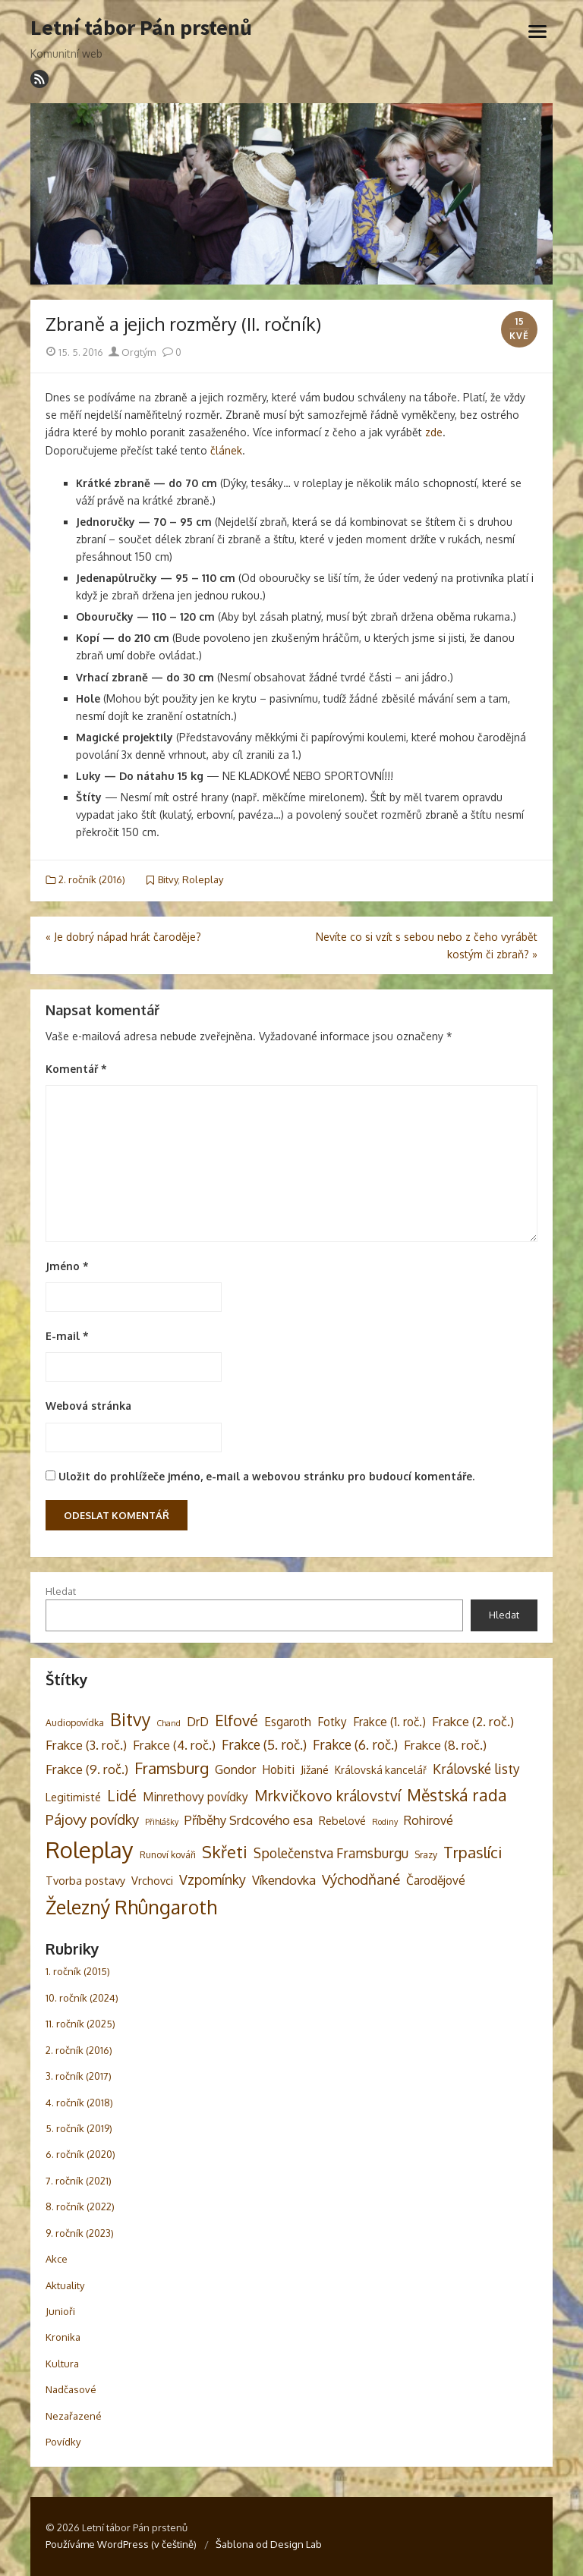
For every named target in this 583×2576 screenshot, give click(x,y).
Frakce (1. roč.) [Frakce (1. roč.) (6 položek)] (389, 1721)
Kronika (63, 2337)
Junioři (60, 2311)
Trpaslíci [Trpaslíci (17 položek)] (472, 1852)
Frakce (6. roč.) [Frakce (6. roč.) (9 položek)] (355, 1744)
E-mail (67, 1335)
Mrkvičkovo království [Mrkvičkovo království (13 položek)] (327, 1795)
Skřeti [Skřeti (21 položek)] (224, 1852)
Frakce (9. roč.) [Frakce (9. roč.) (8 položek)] (87, 1769)
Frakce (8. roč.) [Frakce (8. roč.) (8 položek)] (445, 1745)
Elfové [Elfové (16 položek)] (236, 1720)
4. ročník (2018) (79, 2102)
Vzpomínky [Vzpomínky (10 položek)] (212, 1879)
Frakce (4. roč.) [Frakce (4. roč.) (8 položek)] (174, 1745)
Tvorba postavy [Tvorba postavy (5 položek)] (85, 1880)
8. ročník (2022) (80, 2206)
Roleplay (202, 879)
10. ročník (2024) (82, 1998)
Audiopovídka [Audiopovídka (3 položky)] (75, 1722)
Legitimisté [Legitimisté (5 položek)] (73, 1797)
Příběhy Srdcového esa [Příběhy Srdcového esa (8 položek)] (248, 1820)
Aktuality (65, 2285)
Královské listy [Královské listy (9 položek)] (476, 1768)
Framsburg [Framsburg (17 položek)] (171, 1768)
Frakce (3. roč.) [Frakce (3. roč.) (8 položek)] (86, 1745)
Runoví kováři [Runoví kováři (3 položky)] (168, 1854)
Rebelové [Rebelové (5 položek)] (342, 1820)
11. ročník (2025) (80, 2024)
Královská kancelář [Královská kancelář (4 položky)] (381, 1769)
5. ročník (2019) (79, 2128)
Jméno (67, 1266)
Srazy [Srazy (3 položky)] (425, 1854)
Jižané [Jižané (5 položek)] (315, 1769)
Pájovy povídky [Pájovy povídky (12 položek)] (92, 1819)
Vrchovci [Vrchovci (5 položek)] (152, 1880)
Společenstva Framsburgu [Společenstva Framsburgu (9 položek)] (331, 1853)
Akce (57, 2259)
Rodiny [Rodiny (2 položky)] (385, 1821)
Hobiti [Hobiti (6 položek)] (278, 1769)
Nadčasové (71, 2389)
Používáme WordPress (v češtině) (121, 2544)
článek (226, 450)
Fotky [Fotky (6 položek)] (332, 1721)
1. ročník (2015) (78, 1971)
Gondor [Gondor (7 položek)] (235, 1769)
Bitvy (168, 879)
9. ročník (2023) (80, 2233)
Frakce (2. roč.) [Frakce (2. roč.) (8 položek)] (473, 1721)
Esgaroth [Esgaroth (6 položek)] (287, 1721)
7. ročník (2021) (79, 2181)
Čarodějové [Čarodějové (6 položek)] (435, 1880)
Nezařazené (74, 2416)
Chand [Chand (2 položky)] (168, 1723)
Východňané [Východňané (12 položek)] (361, 1879)
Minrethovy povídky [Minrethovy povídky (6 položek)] (195, 1796)
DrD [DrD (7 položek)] (198, 1721)
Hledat (61, 1591)
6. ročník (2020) (80, 2154)
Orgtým (132, 352)
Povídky (63, 2442)
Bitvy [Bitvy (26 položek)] (130, 1719)
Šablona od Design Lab (269, 2544)
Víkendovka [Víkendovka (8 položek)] (284, 1880)
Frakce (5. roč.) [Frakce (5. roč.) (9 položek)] (264, 1744)
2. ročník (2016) (91, 879)
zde (434, 432)
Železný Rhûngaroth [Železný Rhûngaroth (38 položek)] (131, 1907)
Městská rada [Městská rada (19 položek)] (457, 1795)
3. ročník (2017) (79, 2076)
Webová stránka (88, 1405)
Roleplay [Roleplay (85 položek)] (90, 1849)
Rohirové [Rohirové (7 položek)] (428, 1820)
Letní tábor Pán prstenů (141, 28)
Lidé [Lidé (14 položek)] (122, 1795)
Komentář (76, 1068)
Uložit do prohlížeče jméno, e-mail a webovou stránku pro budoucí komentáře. (266, 1476)
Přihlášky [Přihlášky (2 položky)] (161, 1821)
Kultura (62, 2363)
